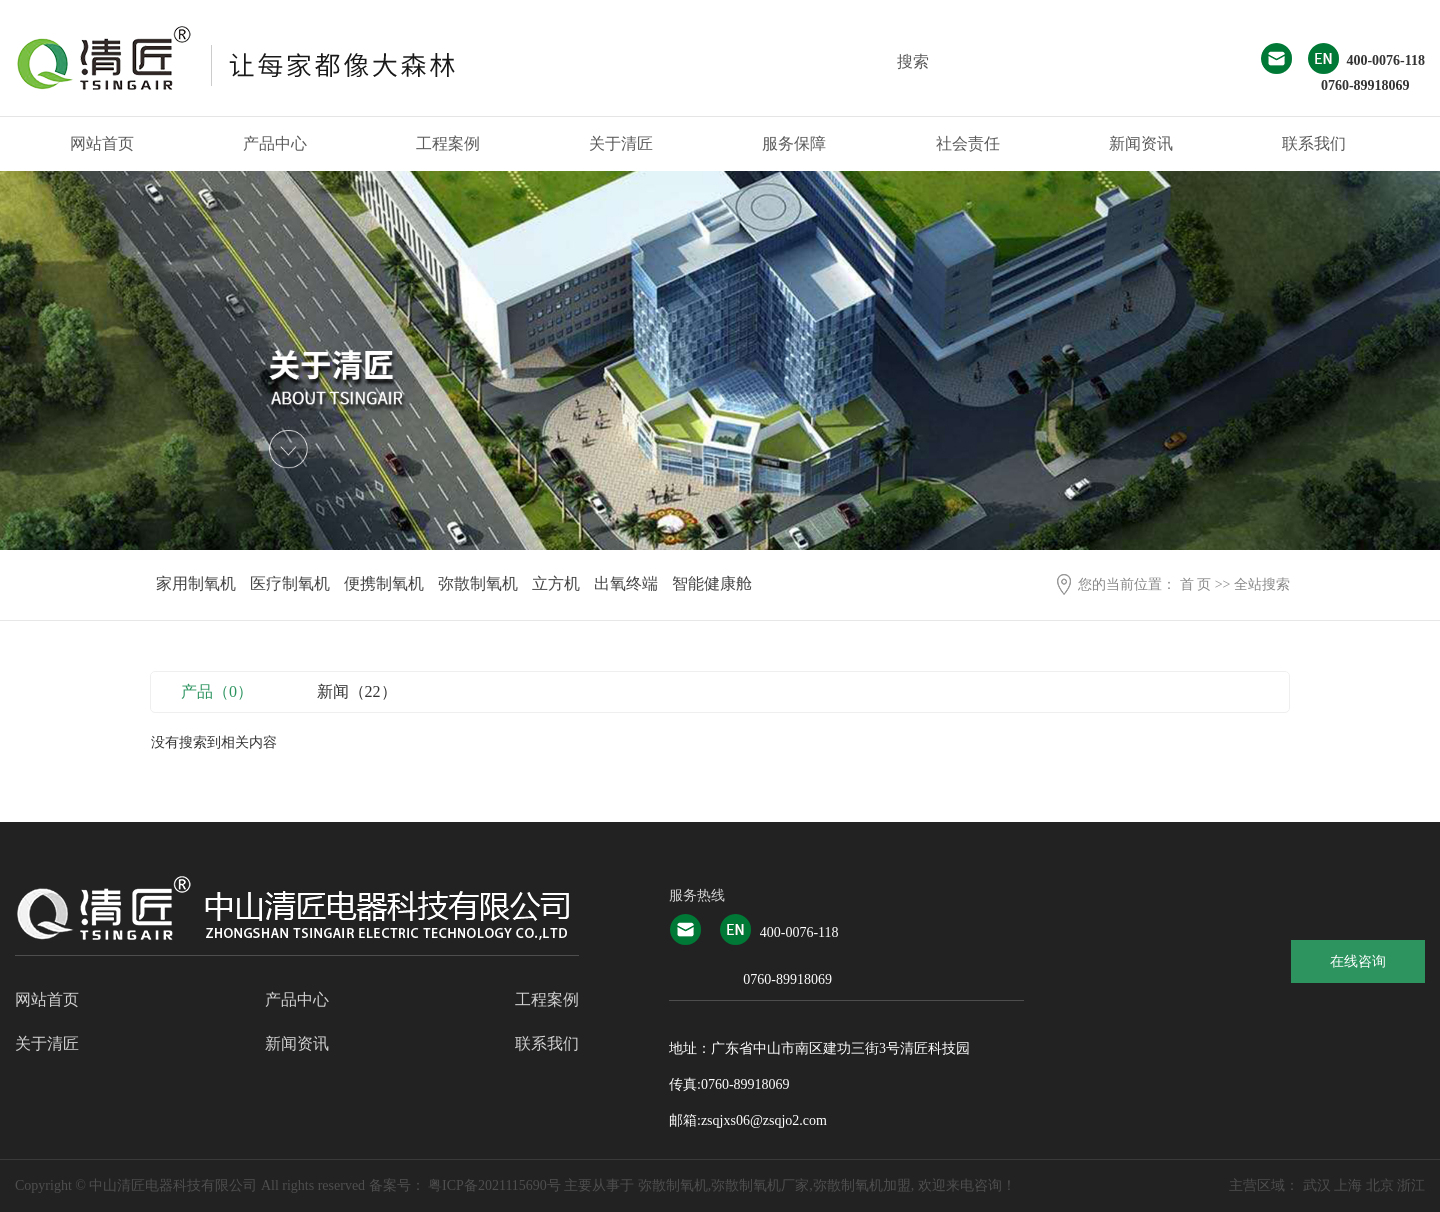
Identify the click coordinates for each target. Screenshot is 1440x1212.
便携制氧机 (384, 583)
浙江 (1411, 1185)
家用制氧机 (196, 583)
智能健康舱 (712, 583)
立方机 (556, 583)
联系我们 (1314, 143)
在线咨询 (1358, 961)
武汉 (1317, 1185)
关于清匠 (621, 143)
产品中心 (275, 143)
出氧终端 (626, 583)
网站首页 (102, 143)
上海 (1348, 1185)
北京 (1380, 1185)
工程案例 (448, 143)
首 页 (1196, 584)
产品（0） (217, 691)
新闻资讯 (1141, 143)
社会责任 (968, 143)
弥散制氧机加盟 (862, 1185)
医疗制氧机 (290, 583)
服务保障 (794, 143)
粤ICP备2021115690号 (494, 1185)
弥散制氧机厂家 (760, 1185)
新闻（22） (357, 691)
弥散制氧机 (478, 583)
